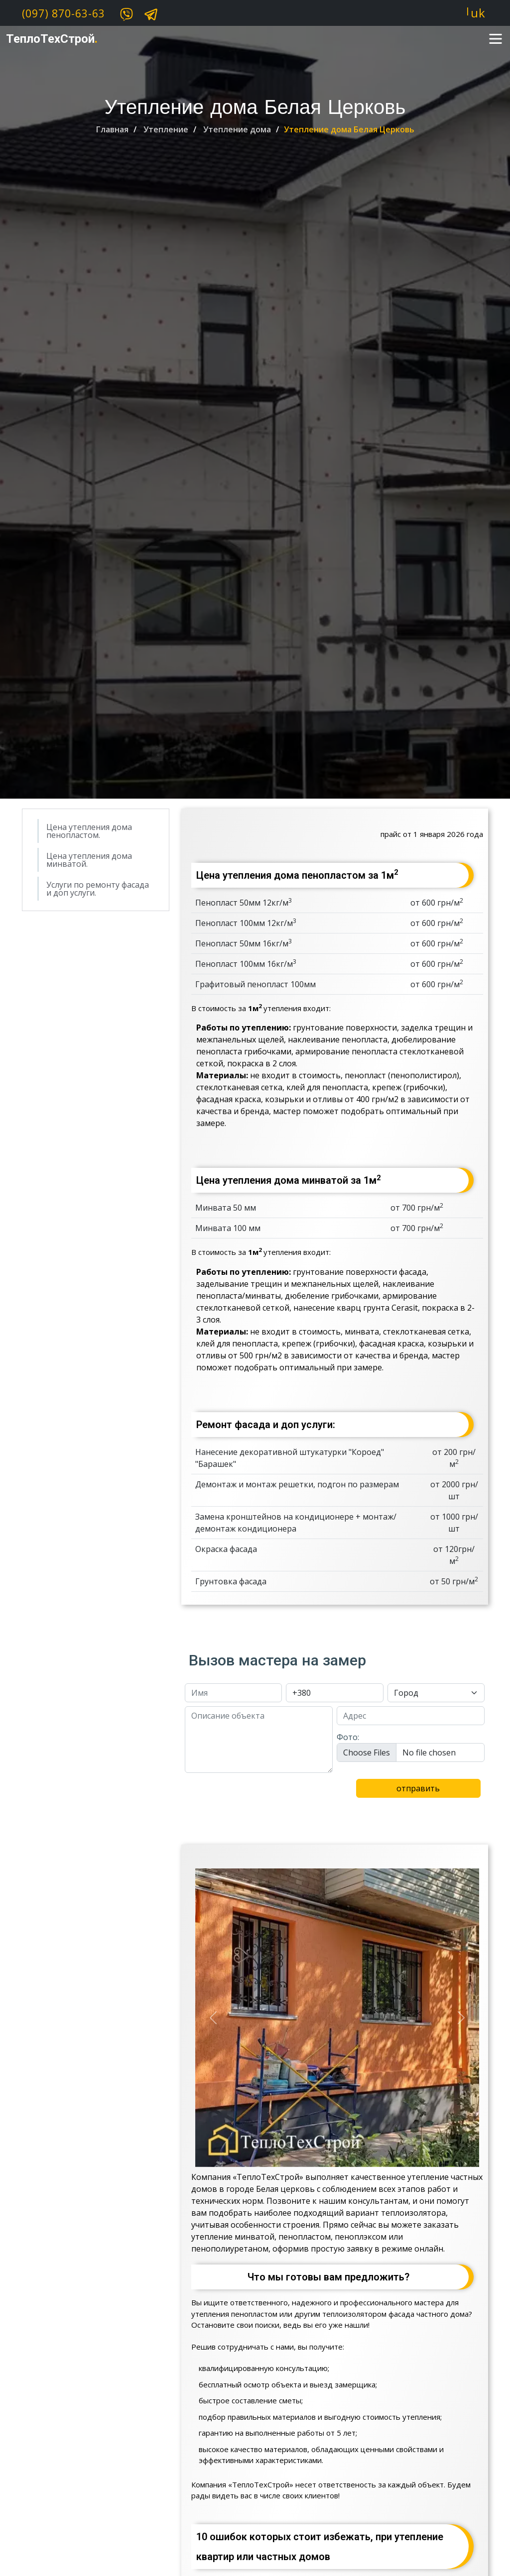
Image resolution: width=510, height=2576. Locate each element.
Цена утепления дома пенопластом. (89, 831)
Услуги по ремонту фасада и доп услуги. (97, 888)
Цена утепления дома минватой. (89, 859)
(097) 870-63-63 (63, 13)
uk (478, 12)
